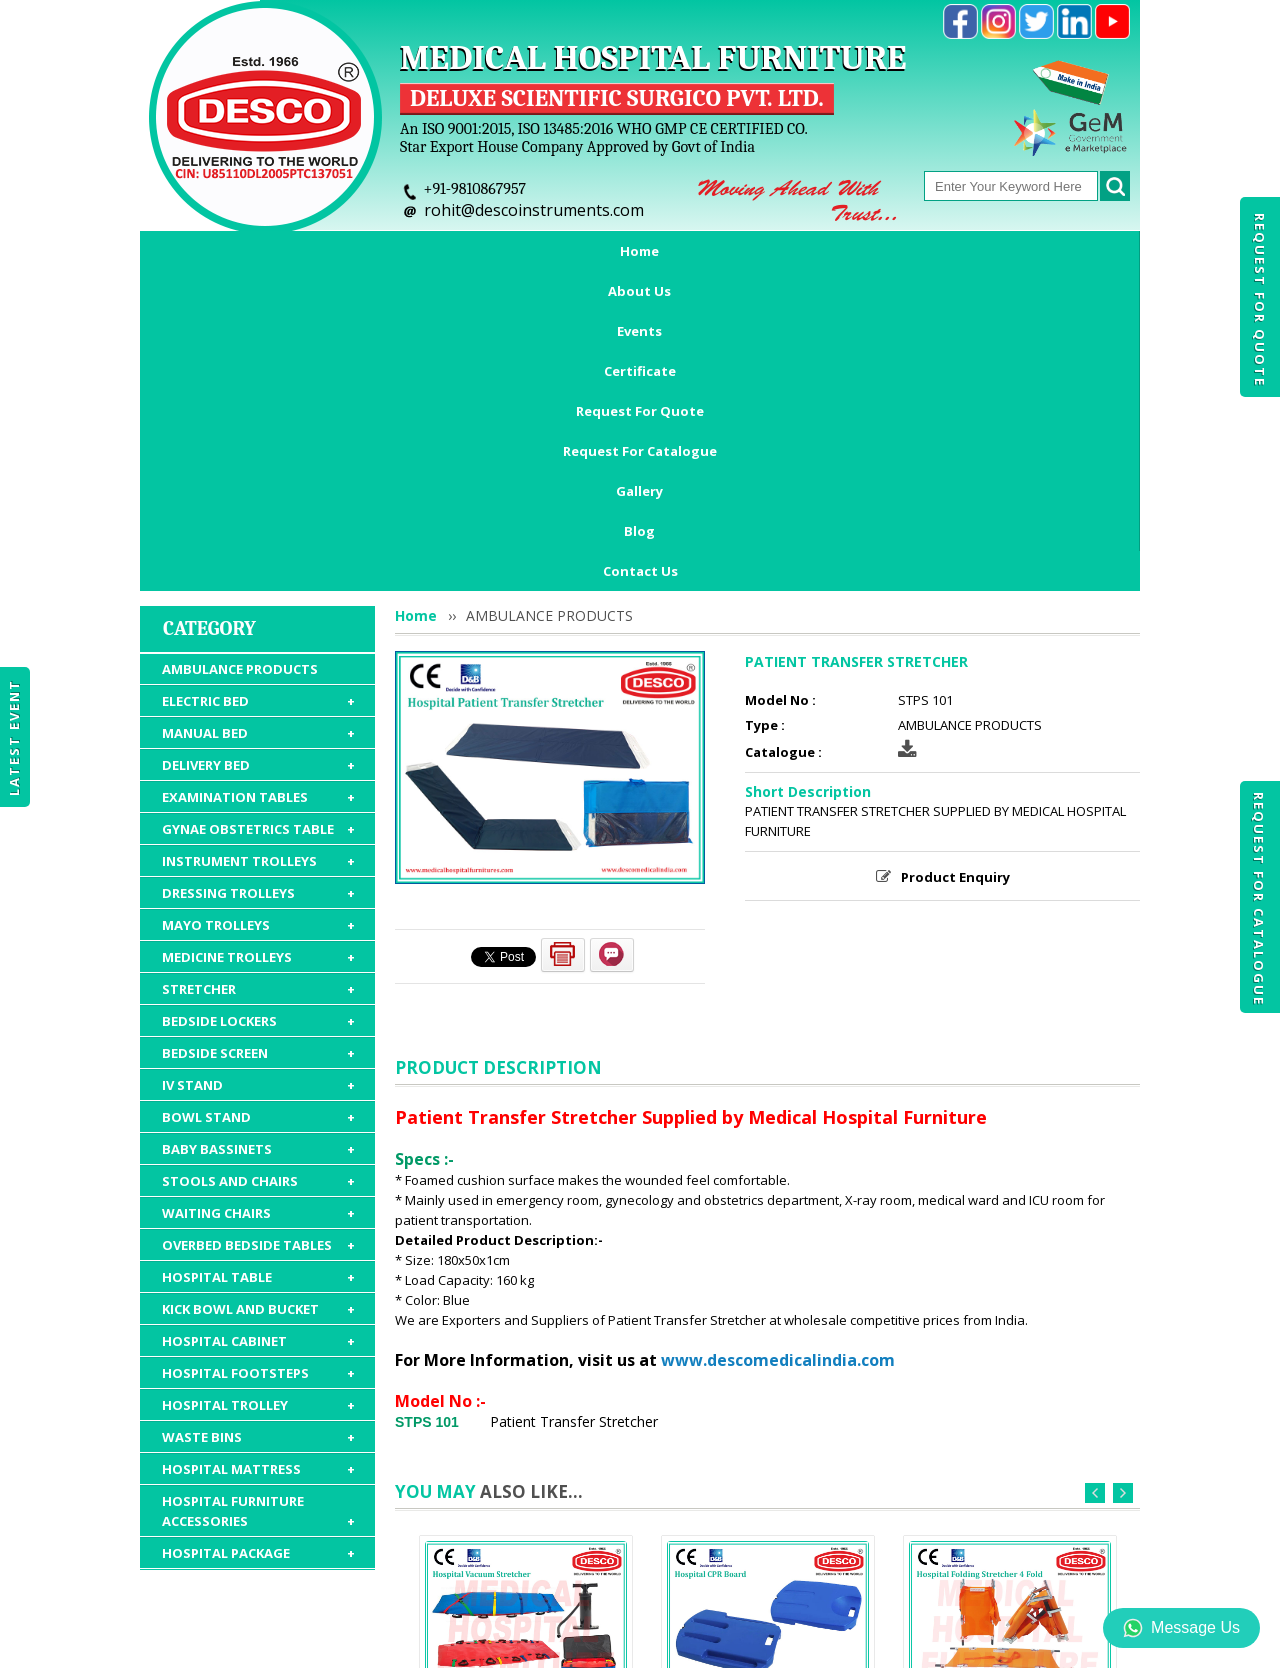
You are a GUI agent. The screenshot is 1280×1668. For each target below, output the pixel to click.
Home (222, 251)
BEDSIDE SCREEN (258, 773)
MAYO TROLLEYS (258, 645)
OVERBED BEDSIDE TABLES (258, 965)
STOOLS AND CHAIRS (258, 901)
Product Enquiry (955, 597)
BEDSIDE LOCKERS (258, 741)
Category (209, 348)
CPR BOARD (768, 1441)
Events (411, 251)
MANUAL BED (258, 453)
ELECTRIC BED (258, 421)
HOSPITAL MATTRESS (258, 1189)
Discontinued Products (927, 1552)
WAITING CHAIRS (258, 933)
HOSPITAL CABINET (258, 1061)
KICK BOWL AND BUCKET (258, 1029)
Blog (1060, 251)
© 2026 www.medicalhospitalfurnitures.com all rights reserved (343, 1643)
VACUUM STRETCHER (526, 1441)
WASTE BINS (258, 1157)
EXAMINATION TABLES (258, 517)
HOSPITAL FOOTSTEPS (258, 1093)
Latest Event (14, 737)
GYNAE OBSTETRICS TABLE (258, 549)
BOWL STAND (258, 837)
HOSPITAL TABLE (258, 997)
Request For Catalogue (1259, 899)
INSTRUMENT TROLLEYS (258, 581)
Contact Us (640, 291)
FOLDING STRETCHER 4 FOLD (1010, 1441)
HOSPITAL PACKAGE (258, 1273)
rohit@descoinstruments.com (534, 210)
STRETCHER (258, 709)
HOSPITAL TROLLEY (258, 1125)
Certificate (512, 251)
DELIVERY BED (258, 485)
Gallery (979, 251)
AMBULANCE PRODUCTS (240, 389)
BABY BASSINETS (258, 869)
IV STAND (258, 805)
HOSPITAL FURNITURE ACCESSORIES (258, 1231)
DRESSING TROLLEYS (258, 613)
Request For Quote (1260, 300)
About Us (315, 251)
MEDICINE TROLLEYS (258, 677)
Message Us (1181, 1628)
